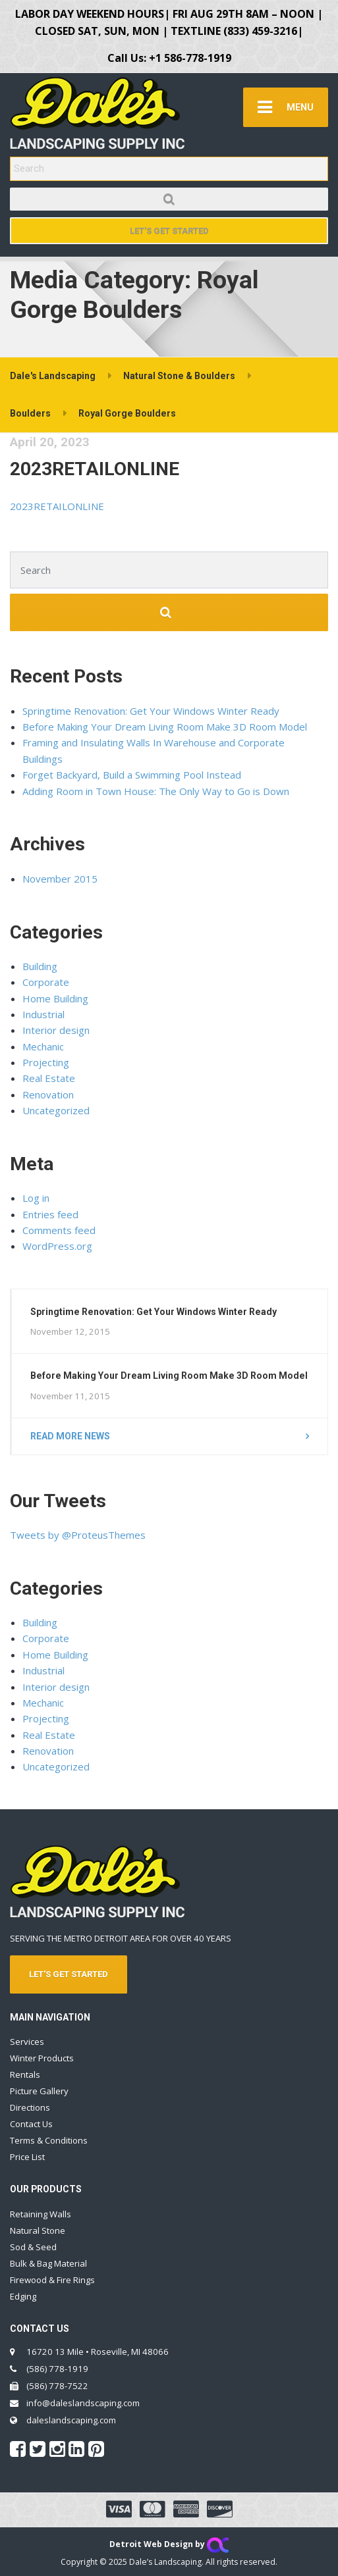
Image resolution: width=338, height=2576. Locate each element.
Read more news (70, 1436)
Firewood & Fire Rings (52, 2280)
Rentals (25, 2074)
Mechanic (43, 1046)
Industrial (43, 1014)
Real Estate (48, 1078)
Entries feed (50, 1214)
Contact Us (31, 2124)
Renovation (48, 1094)
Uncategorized (56, 1110)
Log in (35, 1197)
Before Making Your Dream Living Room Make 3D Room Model (164, 726)
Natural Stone (37, 2230)
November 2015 (60, 878)
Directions (30, 2107)
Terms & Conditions (49, 2140)
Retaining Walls (40, 2214)
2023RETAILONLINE (94, 469)
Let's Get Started (169, 231)
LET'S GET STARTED (68, 1974)
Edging (23, 2296)
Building (39, 966)
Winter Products (42, 2058)
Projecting (45, 1062)
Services (27, 2042)
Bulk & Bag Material (48, 2263)
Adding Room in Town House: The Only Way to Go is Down (155, 791)
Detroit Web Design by (169, 2544)
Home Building (55, 998)
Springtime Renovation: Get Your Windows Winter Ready (150, 710)
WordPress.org (57, 1245)
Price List (27, 2157)
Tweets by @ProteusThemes (78, 1534)
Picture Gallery (39, 2091)
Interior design (56, 1030)
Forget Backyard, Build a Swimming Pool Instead (131, 774)
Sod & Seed (33, 2247)
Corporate (45, 982)
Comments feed (59, 1230)
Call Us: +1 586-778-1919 (169, 58)
